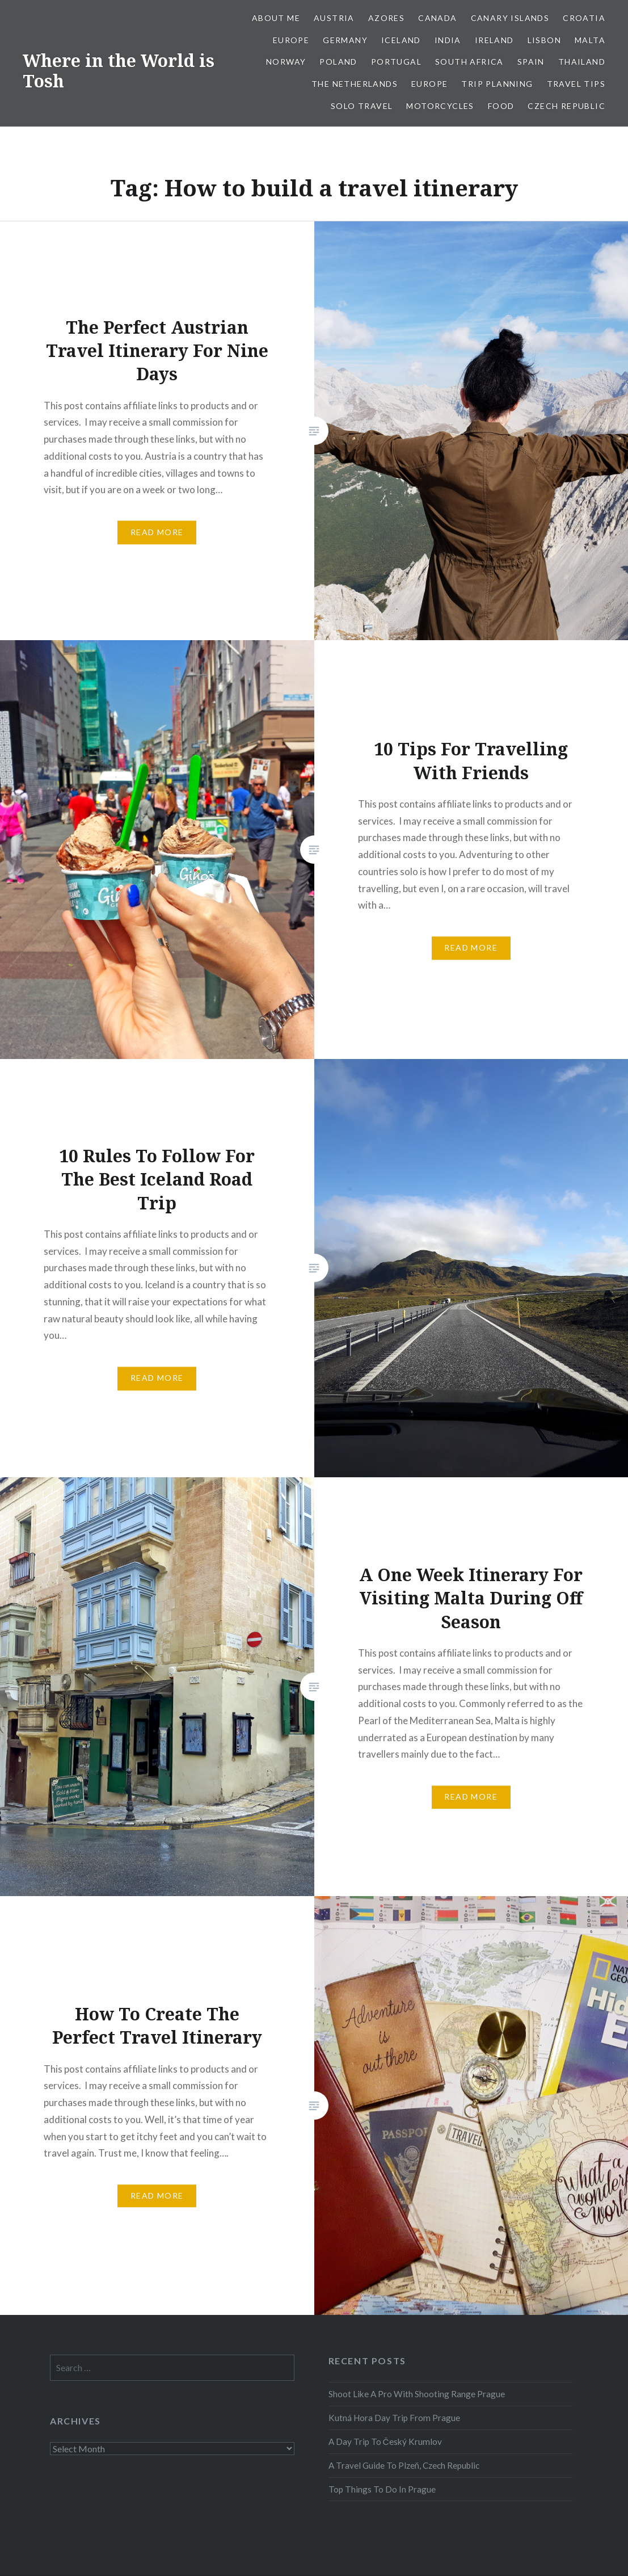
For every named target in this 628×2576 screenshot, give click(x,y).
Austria (334, 18)
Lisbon (544, 40)
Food (501, 106)
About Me (276, 18)
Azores (386, 18)
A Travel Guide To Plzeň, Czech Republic (404, 2465)
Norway (286, 61)
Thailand (581, 61)
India (448, 40)
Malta (590, 40)
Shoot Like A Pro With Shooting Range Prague (416, 2394)
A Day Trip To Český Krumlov (385, 2441)
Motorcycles (440, 106)
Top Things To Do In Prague (382, 2489)
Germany (345, 40)
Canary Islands (510, 18)
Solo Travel (362, 106)
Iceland (401, 40)
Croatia (584, 18)
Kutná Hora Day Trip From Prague (394, 2418)
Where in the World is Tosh (118, 71)
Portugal (396, 61)
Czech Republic (566, 106)
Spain (531, 61)
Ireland (494, 40)
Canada (437, 18)
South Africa (469, 61)
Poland (338, 61)
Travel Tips (576, 84)
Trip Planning (497, 84)
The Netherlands (354, 84)
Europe (291, 40)
